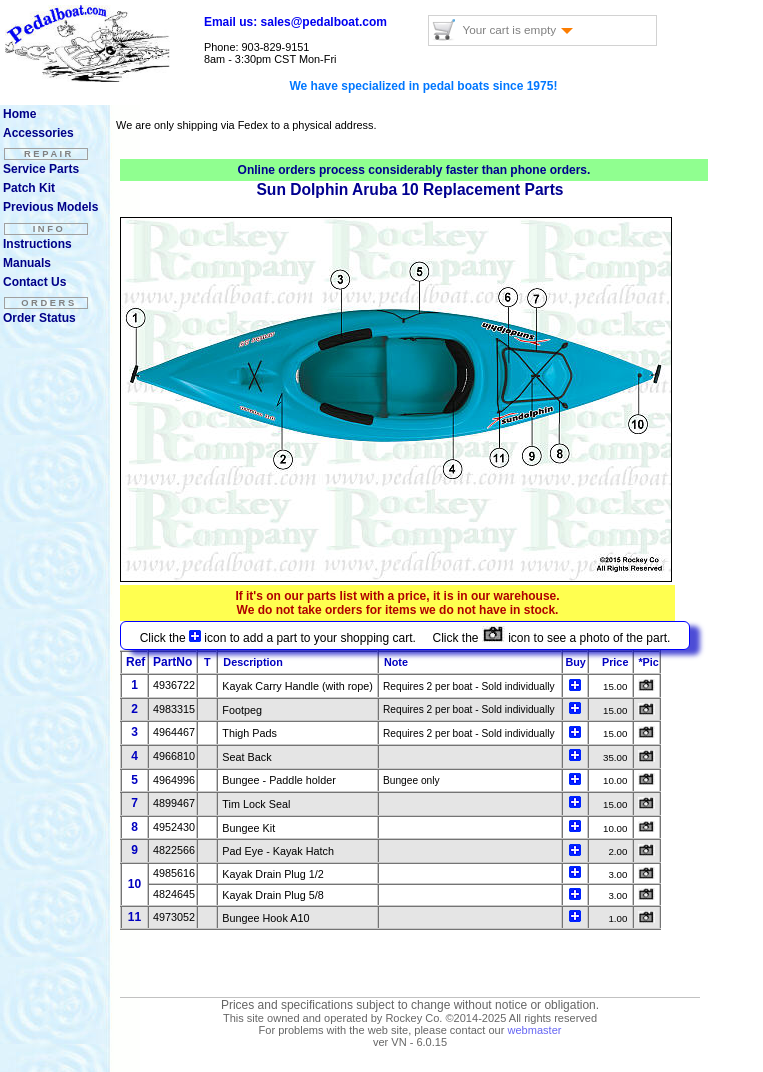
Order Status (39, 318)
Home (19, 114)
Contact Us (34, 282)
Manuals (27, 263)
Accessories (38, 133)
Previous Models (50, 207)
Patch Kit (29, 188)
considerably (406, 170)
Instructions (37, 244)
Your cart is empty (517, 29)
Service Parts (41, 169)
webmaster (534, 1030)
